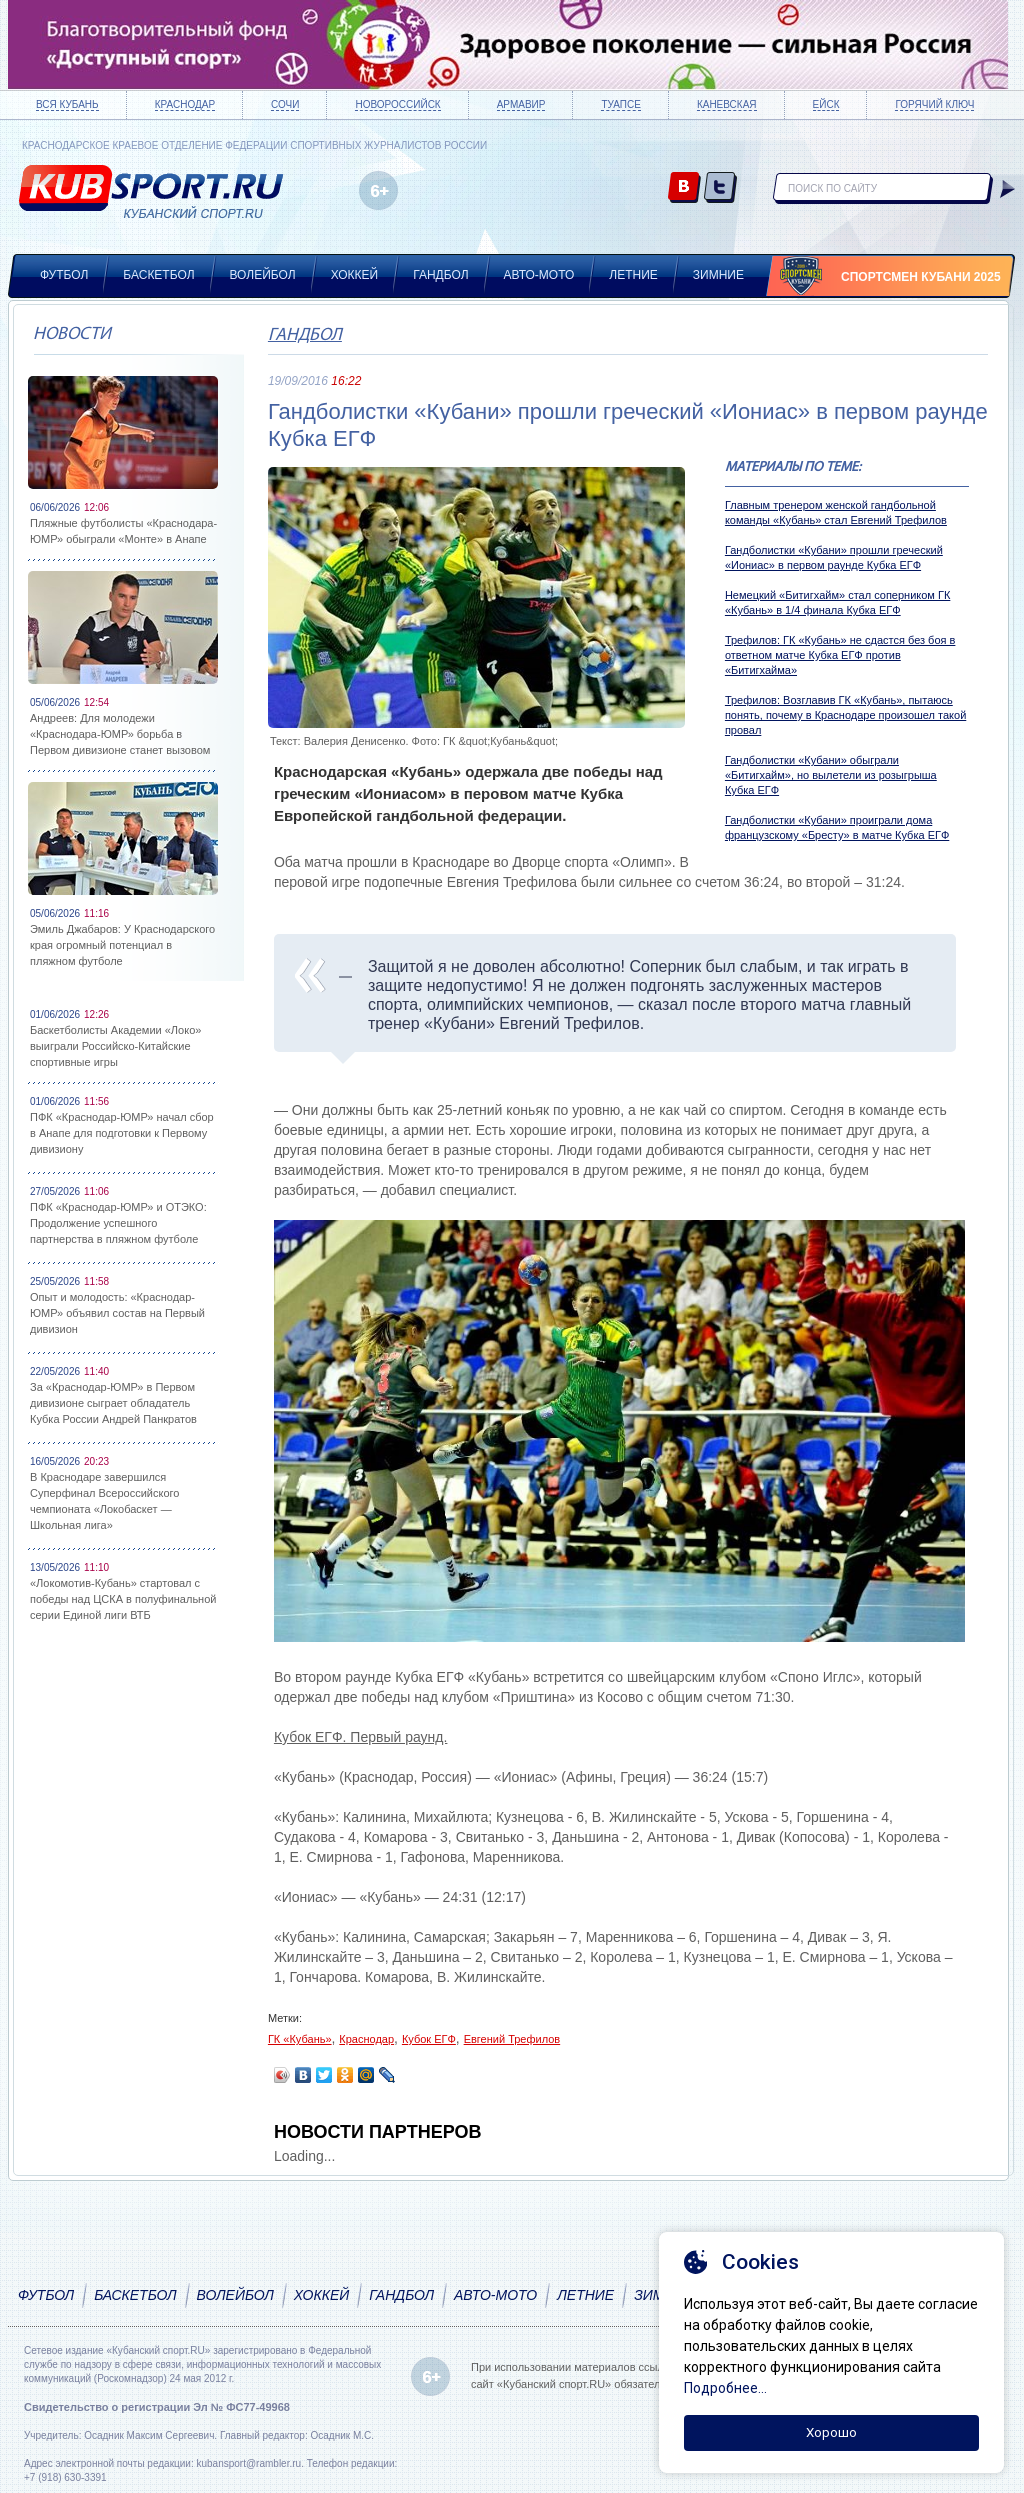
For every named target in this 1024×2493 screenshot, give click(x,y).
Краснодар (185, 104)
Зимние (718, 275)
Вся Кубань (67, 104)
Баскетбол (158, 275)
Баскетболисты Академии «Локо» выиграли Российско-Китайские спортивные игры (115, 1046)
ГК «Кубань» (300, 2039)
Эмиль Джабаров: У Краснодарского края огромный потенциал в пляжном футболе (122, 945)
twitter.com (720, 188)
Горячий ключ (934, 104)
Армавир (521, 104)
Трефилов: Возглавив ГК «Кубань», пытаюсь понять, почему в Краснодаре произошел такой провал (845, 715)
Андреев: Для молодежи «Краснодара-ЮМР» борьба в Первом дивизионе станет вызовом (120, 734)
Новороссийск (397, 104)
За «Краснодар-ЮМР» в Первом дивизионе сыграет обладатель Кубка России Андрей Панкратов (113, 1403)
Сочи (285, 104)
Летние (633, 275)
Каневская (727, 104)
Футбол (64, 275)
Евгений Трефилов (512, 2039)
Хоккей (355, 275)
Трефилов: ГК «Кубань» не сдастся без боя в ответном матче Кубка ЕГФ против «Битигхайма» (840, 655)
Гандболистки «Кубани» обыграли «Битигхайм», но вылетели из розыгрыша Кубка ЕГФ (831, 775)
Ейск (826, 104)
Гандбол (440, 275)
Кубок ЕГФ (429, 2039)
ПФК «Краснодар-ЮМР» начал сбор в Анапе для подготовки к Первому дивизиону (122, 1133)
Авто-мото (539, 275)
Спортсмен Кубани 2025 (921, 277)
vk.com (684, 188)
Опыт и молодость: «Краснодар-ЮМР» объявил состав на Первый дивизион (117, 1313)
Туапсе (620, 104)
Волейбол (263, 275)
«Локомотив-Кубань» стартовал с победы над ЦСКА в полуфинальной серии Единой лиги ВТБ (123, 1599)
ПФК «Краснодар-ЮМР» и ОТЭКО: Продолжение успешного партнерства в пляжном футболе (118, 1223)
